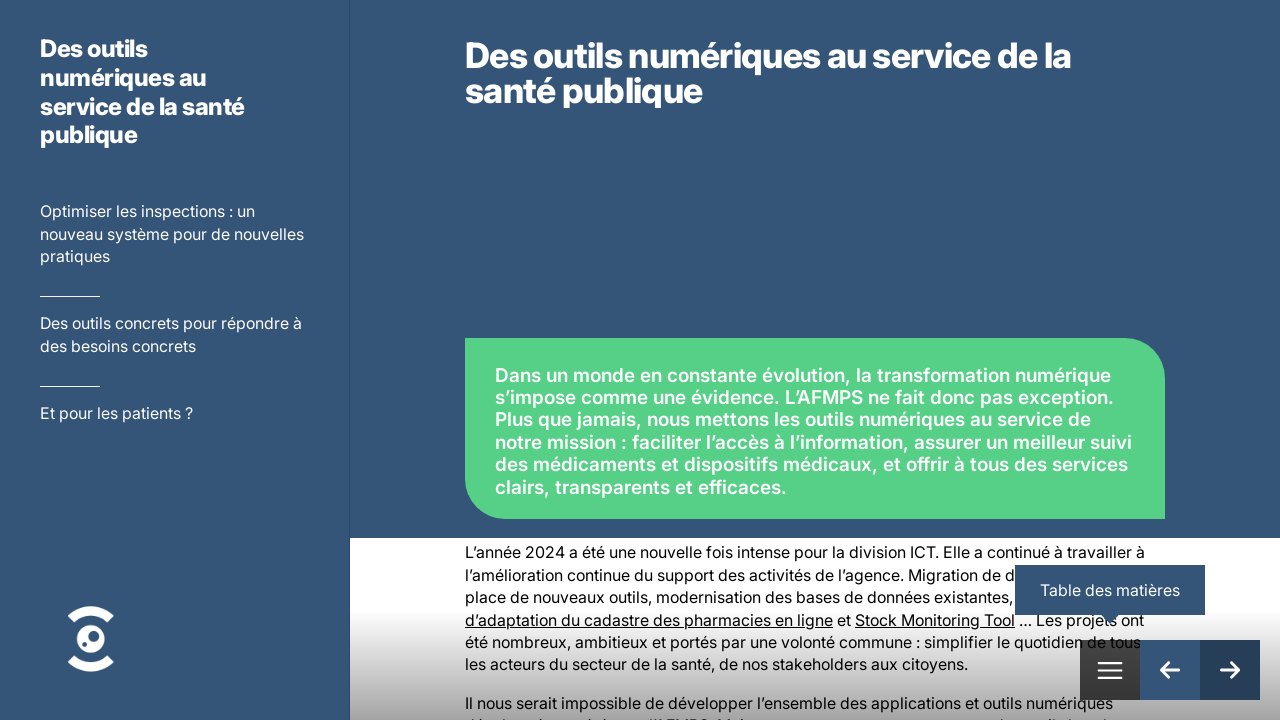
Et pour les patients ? (116, 413)
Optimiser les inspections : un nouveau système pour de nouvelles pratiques (172, 233)
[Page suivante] (1230, 670)
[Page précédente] (1170, 670)
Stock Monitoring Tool (935, 620)
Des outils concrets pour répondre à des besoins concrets (171, 334)
